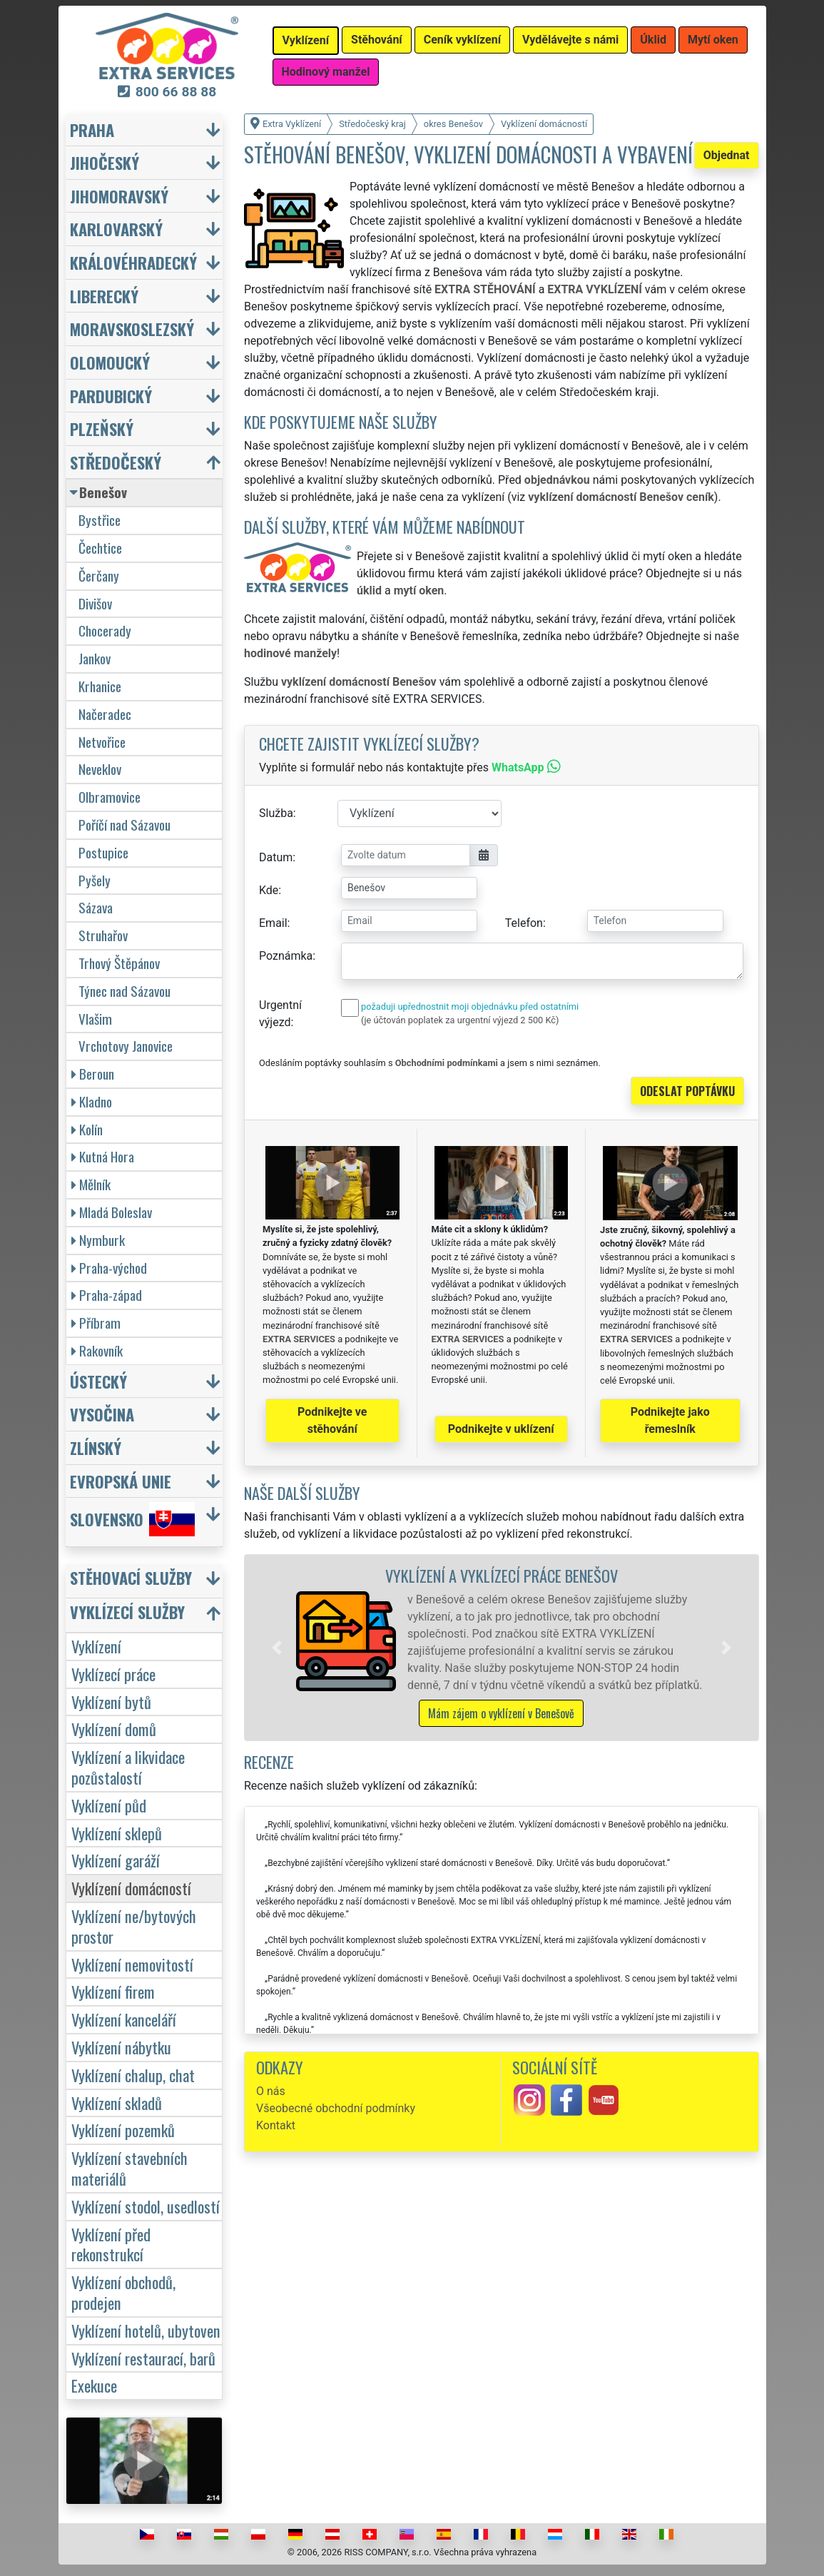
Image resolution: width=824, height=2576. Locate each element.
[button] (277, 1647)
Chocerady (104, 630)
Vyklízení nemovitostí (132, 1964)
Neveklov (99, 769)
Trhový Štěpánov (119, 963)
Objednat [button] (726, 155)
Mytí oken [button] (713, 39)
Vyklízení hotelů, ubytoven (145, 2330)
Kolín (87, 1129)
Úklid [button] (653, 39)
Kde (268, 890)
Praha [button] (92, 129)
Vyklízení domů (113, 1728)
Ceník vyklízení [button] (462, 39)
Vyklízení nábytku (121, 2047)
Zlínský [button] (95, 1447)
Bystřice (99, 519)
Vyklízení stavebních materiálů (129, 2168)
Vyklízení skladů (116, 2102)
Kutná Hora (102, 1156)
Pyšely (94, 880)
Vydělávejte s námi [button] (570, 39)
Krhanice (99, 686)
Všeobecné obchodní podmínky (335, 2108)
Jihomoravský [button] (119, 196)
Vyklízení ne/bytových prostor (133, 1926)
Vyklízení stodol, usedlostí (145, 2206)
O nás (270, 2091)
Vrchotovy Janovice (125, 1045)
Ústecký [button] (98, 1381)
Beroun (92, 1073)
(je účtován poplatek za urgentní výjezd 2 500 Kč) (460, 1020)
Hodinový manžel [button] (326, 71)
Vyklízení (96, 1646)
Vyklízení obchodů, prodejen (123, 2292)
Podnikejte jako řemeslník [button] (670, 1420)
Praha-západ (106, 1294)
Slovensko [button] (132, 1519)
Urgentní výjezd (280, 1013)
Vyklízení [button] (306, 40)
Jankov (94, 658)
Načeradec (104, 714)
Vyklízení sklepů (116, 1833)
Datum (276, 857)
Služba (276, 813)
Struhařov (103, 935)
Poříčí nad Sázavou (124, 824)
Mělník (91, 1184)
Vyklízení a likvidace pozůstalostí (128, 1767)
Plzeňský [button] (101, 428)
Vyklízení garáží (115, 1860)
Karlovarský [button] (116, 228)
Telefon (524, 923)
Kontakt (275, 2125)
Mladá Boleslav (111, 1212)
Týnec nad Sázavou (124, 990)
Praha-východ (109, 1267)
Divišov (95, 603)
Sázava (95, 907)
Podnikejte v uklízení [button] (501, 1429)
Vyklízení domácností (131, 1888)
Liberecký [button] (104, 296)
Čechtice (100, 547)
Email (273, 923)
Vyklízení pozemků (123, 2129)
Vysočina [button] (102, 1414)
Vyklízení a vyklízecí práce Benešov (501, 1575)
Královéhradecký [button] (133, 262)
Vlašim (95, 1018)
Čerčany (98, 575)
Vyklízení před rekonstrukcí (111, 2244)
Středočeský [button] (115, 462)
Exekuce (94, 2385)
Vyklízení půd (108, 1805)
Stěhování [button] (376, 39)
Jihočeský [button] (104, 162)
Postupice (103, 852)
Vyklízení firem (113, 1991)
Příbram (96, 1322)
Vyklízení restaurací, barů (143, 2358)
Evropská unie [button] (120, 1481)
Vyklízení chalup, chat (133, 2074)
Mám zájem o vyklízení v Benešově (501, 1713)
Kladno (91, 1101)
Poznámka (285, 956)
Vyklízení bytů (111, 1701)
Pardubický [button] (111, 395)
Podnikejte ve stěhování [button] (332, 1420)
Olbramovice (109, 796)
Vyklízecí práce (113, 1673)
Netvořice (102, 741)
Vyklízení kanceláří (123, 2019)
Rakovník (97, 1350)
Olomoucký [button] (110, 362)
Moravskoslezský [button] (132, 328)
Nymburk (98, 1239)
